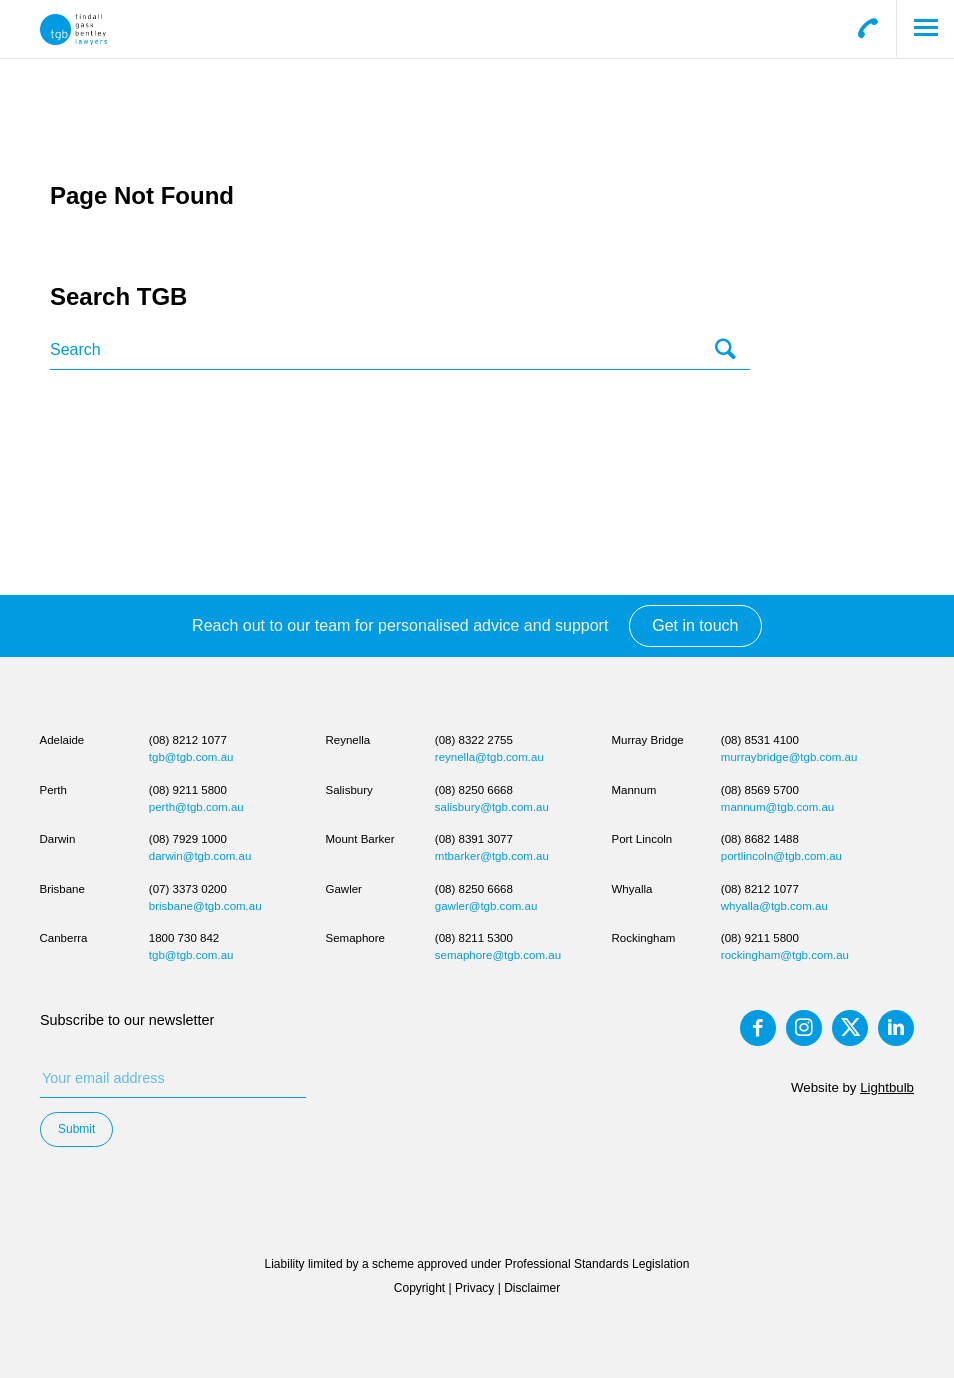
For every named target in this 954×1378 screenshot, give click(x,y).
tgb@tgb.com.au (191, 757)
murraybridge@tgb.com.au (789, 757)
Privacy (474, 1288)
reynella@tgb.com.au (489, 757)
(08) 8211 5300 (474, 938)
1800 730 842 (184, 938)
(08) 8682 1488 (760, 839)
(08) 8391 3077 (474, 839)
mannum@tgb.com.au (777, 807)
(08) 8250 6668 (474, 790)
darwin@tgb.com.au (200, 856)
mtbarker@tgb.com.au (492, 856)
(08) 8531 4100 (760, 740)
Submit (76, 1129)
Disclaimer (532, 1288)
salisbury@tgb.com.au (492, 807)
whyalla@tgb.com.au (774, 906)
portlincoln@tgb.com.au (781, 856)
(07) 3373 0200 (188, 889)
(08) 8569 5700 (760, 790)
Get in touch (695, 625)
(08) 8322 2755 (474, 740)
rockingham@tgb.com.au (785, 955)
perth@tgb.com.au (196, 807)
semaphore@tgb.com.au (498, 955)
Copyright (419, 1288)
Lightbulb (887, 1087)
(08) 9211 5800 (188, 790)
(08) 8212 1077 (188, 740)
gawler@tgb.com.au (486, 906)
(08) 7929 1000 (188, 839)
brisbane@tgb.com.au (205, 906)
